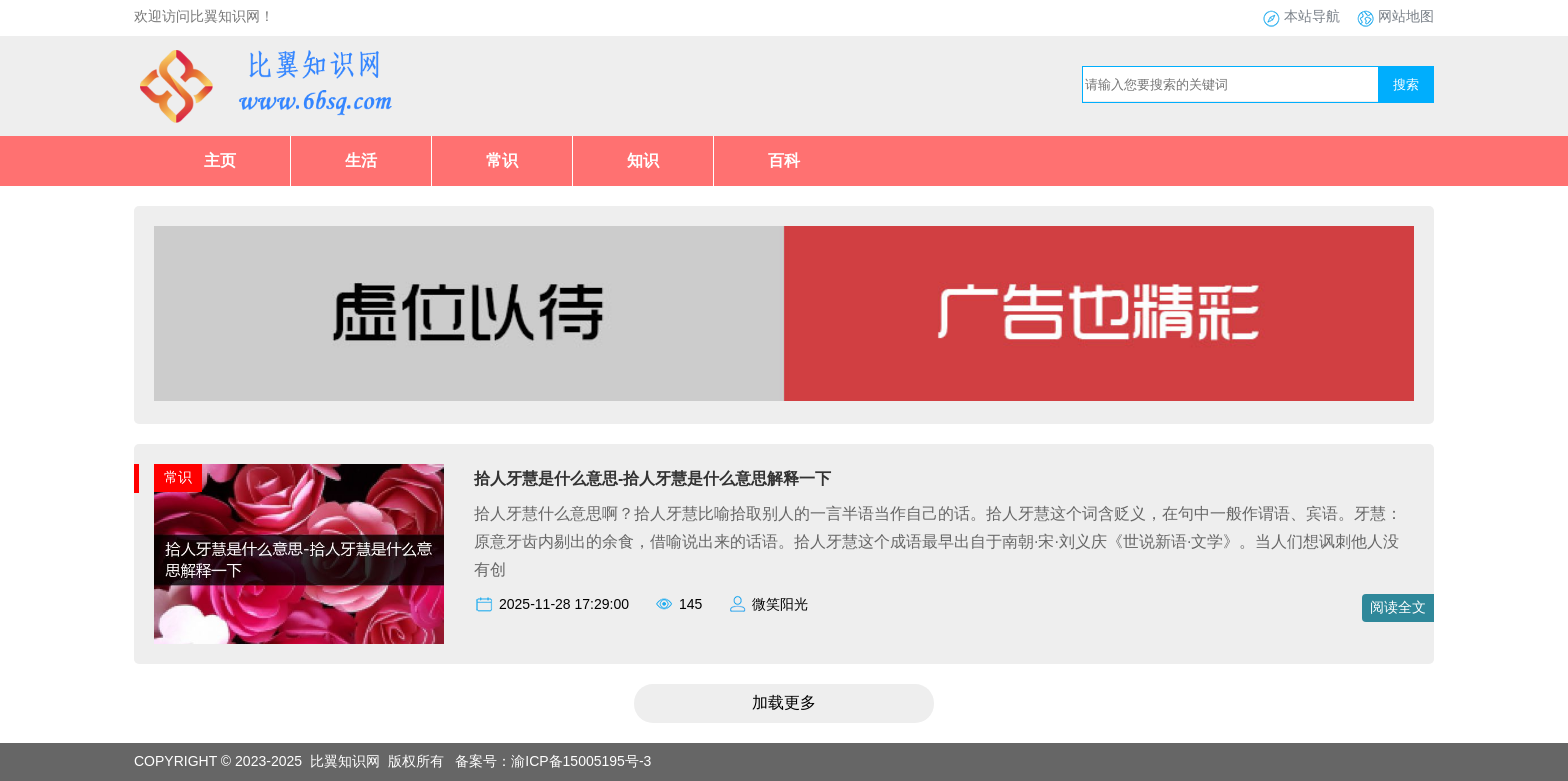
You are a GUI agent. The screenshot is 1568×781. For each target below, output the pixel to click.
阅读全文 (1398, 607)
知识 (643, 160)
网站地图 (1406, 16)
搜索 (1406, 84)
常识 (502, 160)
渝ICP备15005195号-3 (581, 761)
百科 (784, 160)
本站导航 (1312, 16)
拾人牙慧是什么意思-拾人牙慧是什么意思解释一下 (652, 478)
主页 (220, 160)
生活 (361, 160)
